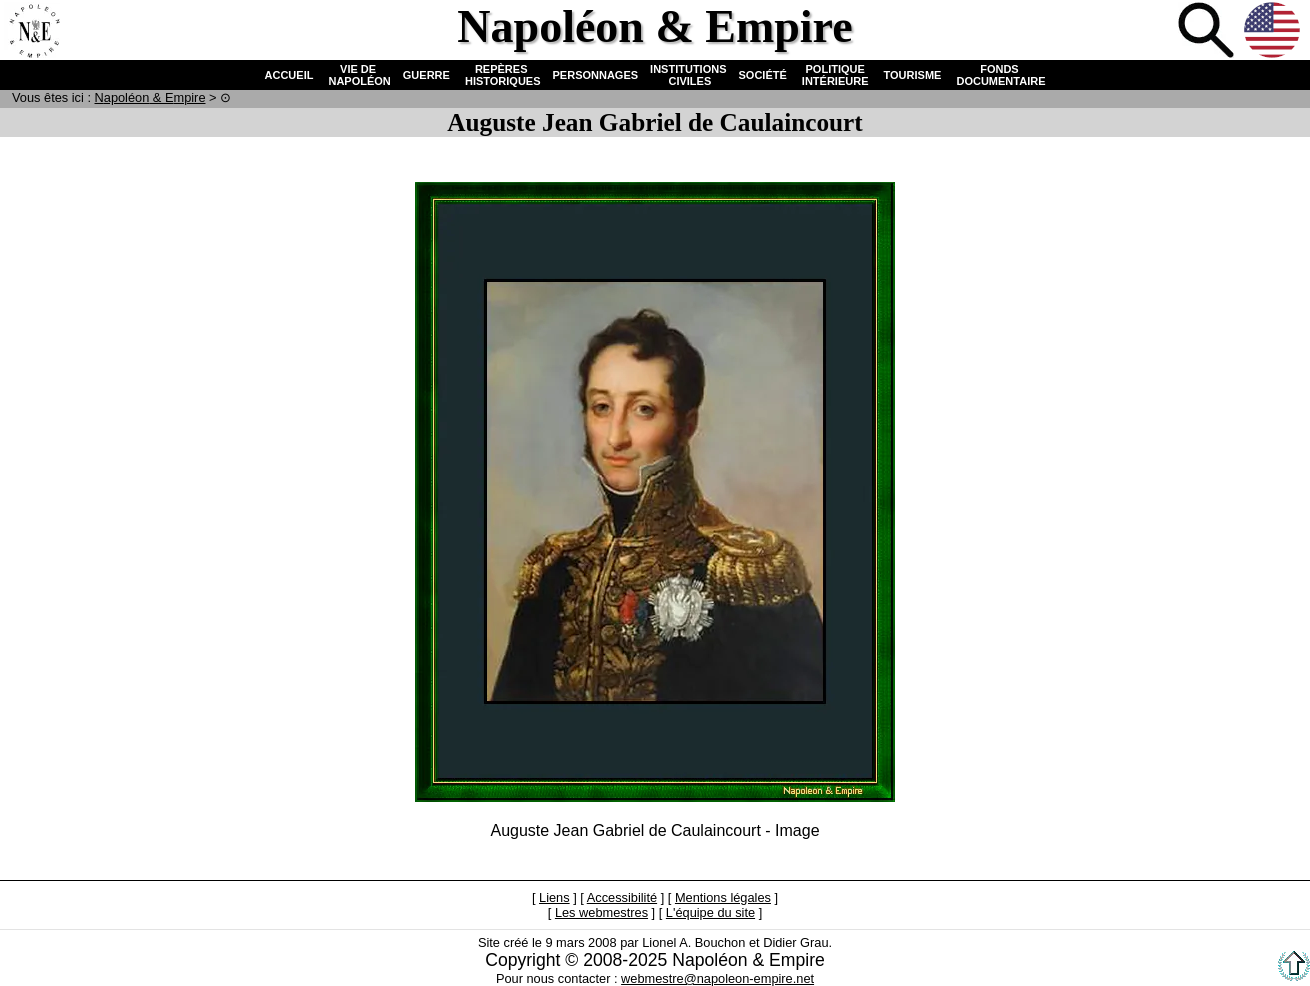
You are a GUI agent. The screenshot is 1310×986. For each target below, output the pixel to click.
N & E (150, 97)
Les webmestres (601, 912)
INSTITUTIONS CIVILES (688, 75)
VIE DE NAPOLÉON (357, 75)
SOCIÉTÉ (763, 75)
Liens (554, 897)
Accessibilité (622, 897)
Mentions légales (723, 897)
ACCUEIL (289, 75)
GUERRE (426, 75)
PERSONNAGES (596, 75)
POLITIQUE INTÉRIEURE (835, 75)
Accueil (34, 32)
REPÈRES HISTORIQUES (501, 75)
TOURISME (913, 75)
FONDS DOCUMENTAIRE (999, 75)
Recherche (1208, 32)
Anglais (1274, 32)
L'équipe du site (710, 912)
